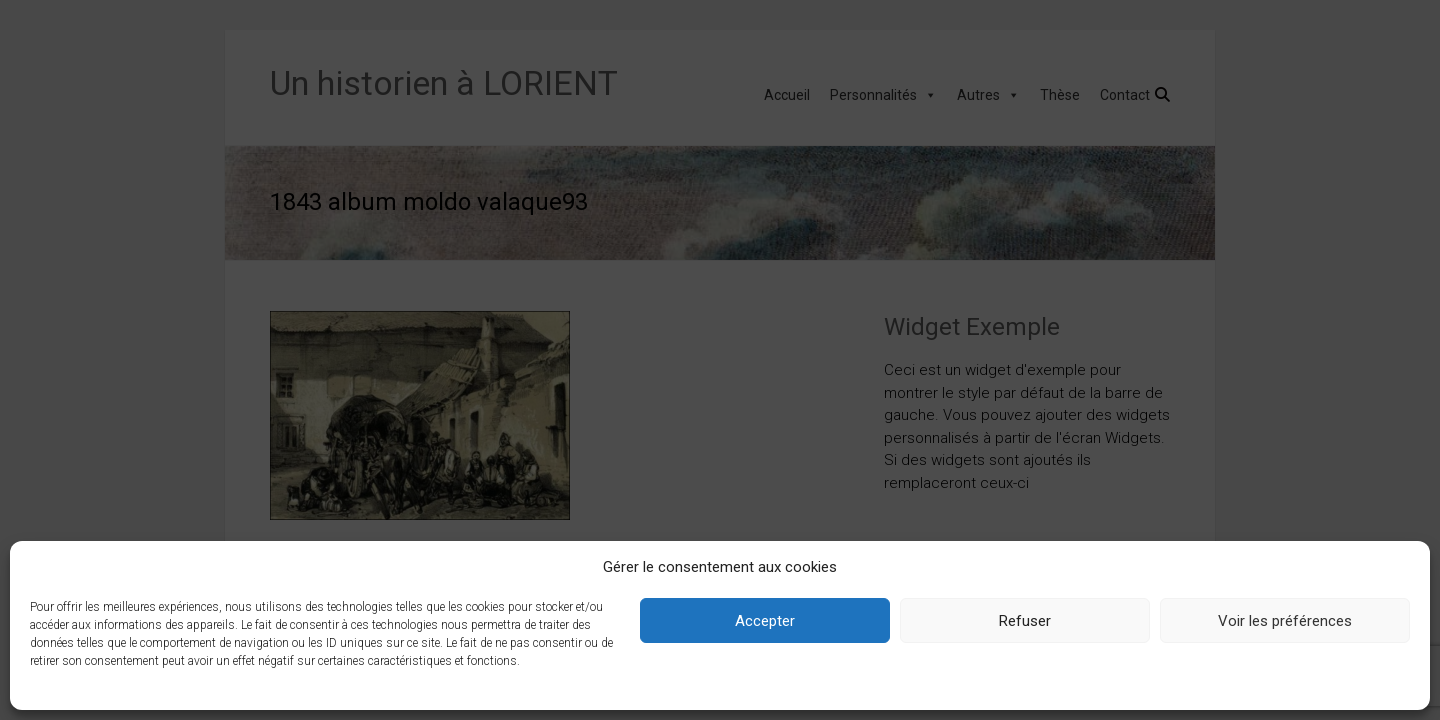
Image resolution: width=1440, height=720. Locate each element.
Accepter (765, 621)
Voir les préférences (1285, 621)
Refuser (1025, 621)
